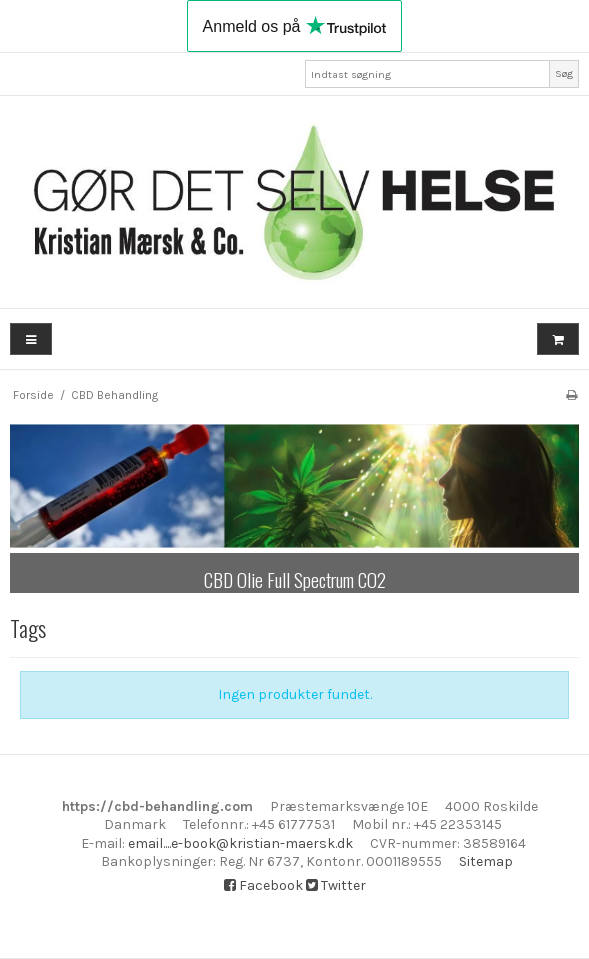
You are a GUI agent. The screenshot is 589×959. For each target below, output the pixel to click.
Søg (564, 73)
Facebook (263, 885)
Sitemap (486, 861)
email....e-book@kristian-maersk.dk (240, 843)
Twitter (336, 885)
